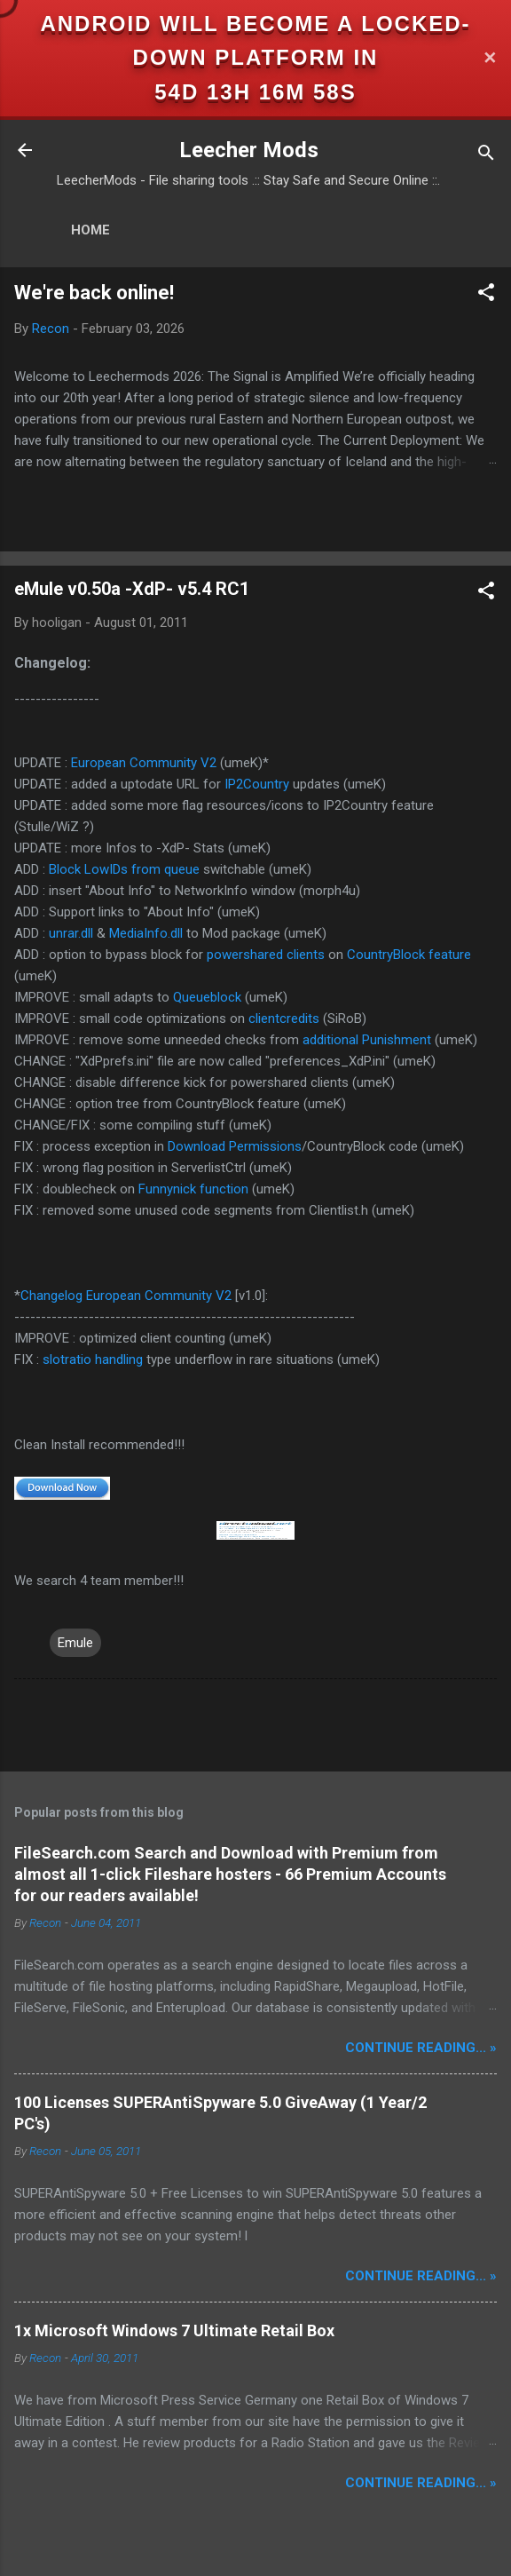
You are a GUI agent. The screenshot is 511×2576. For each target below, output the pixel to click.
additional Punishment (367, 1040)
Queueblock (207, 997)
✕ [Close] (490, 58)
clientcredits (283, 1018)
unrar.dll (71, 933)
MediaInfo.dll (146, 933)
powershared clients (266, 955)
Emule (75, 1643)
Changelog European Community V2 (126, 1296)
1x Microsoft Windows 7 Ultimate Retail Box (174, 2330)
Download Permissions (235, 1146)
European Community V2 (143, 763)
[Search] (486, 156)
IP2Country (256, 784)
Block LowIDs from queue (124, 869)
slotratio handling (93, 1359)
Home (90, 230)
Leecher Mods (248, 150)
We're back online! (94, 292)
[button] (486, 295)
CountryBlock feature (409, 955)
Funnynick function (193, 1189)
